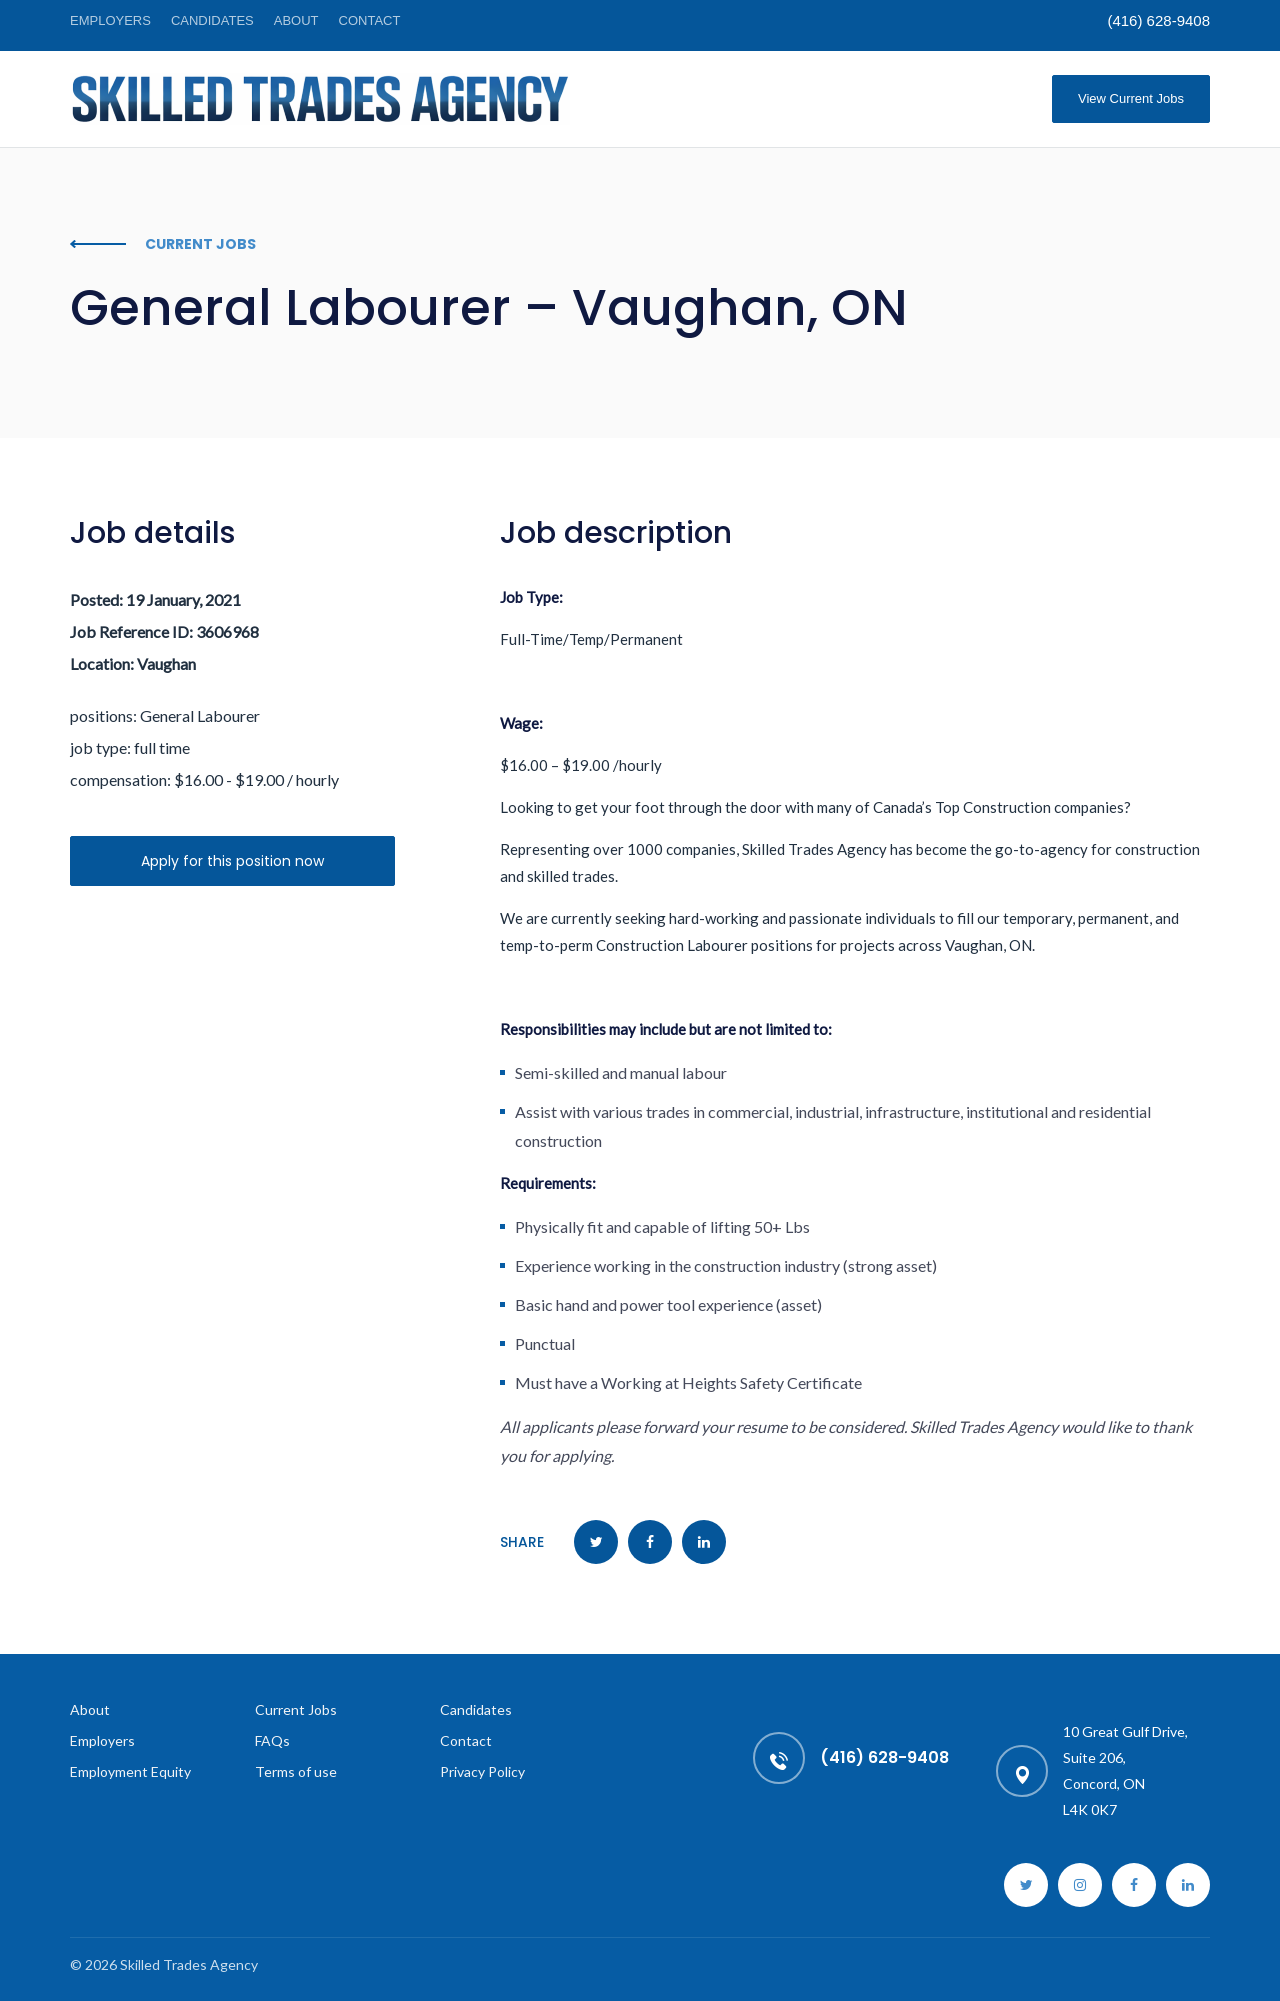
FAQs (272, 1740)
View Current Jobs (1131, 98)
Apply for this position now (232, 861)
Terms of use (296, 1771)
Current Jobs (296, 1709)
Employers (110, 20)
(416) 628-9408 (1158, 20)
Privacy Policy (482, 1771)
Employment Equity (130, 1771)
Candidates (212, 20)
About (296, 20)
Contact (370, 20)
